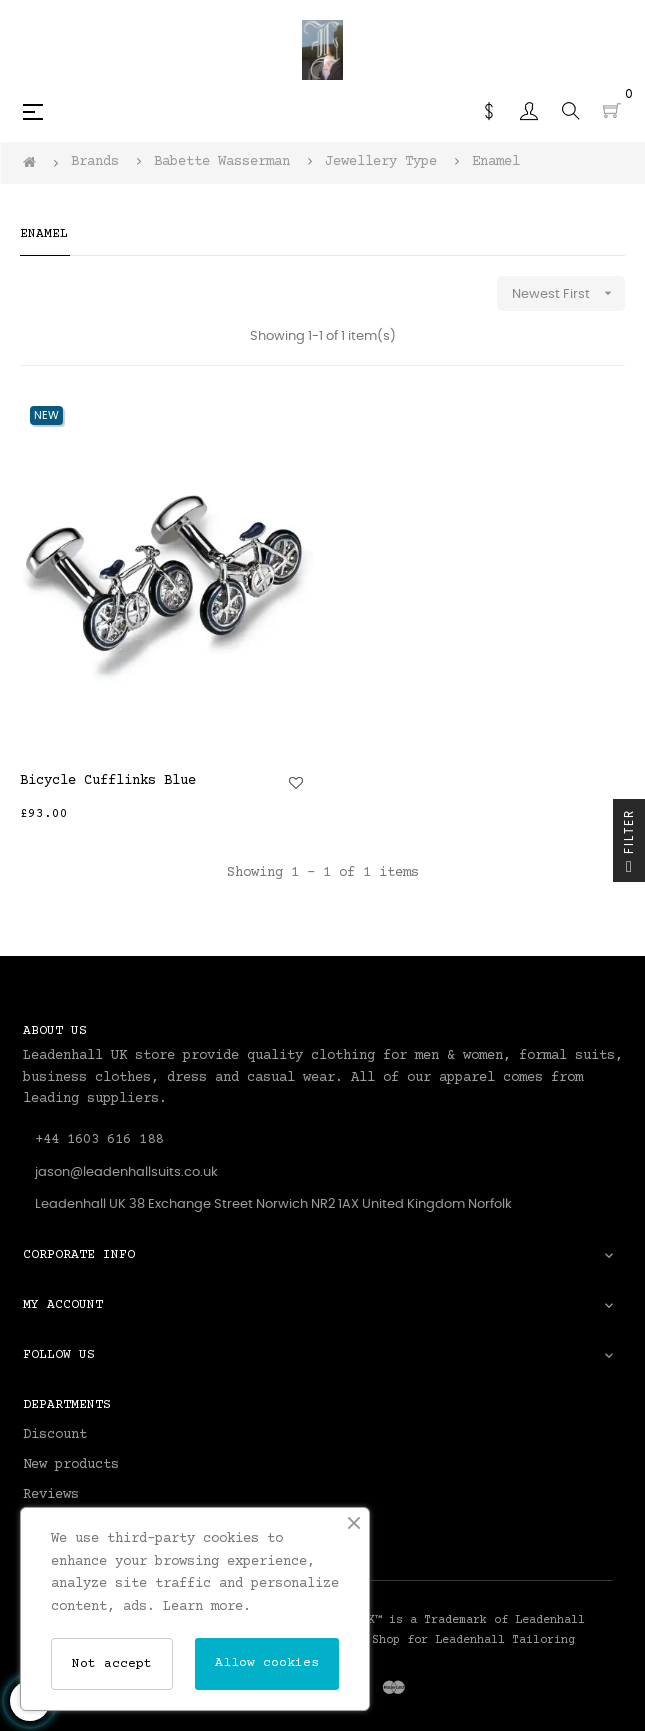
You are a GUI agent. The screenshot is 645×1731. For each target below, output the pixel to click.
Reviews (51, 1495)
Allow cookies (267, 1663)
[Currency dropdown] (489, 111)
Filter (629, 845)
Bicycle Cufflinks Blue (108, 781)
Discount (55, 1435)
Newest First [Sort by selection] (568, 293)
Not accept (112, 1664)
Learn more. (207, 1607)
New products (71, 1465)
